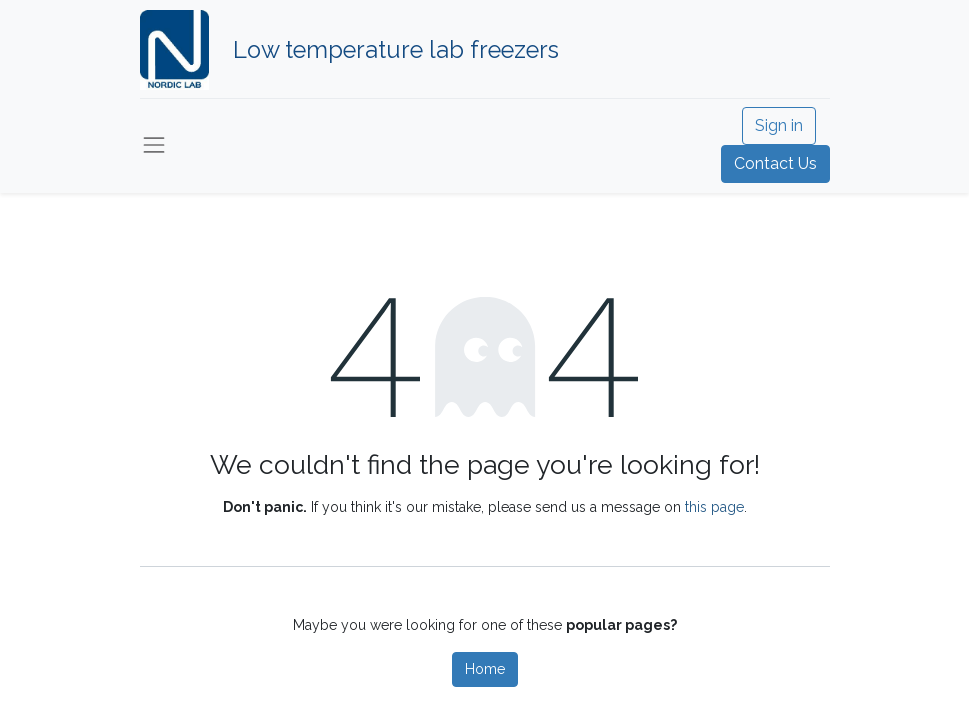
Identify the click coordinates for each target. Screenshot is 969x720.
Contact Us (775, 163)
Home (485, 669)
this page (714, 507)
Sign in (779, 125)
